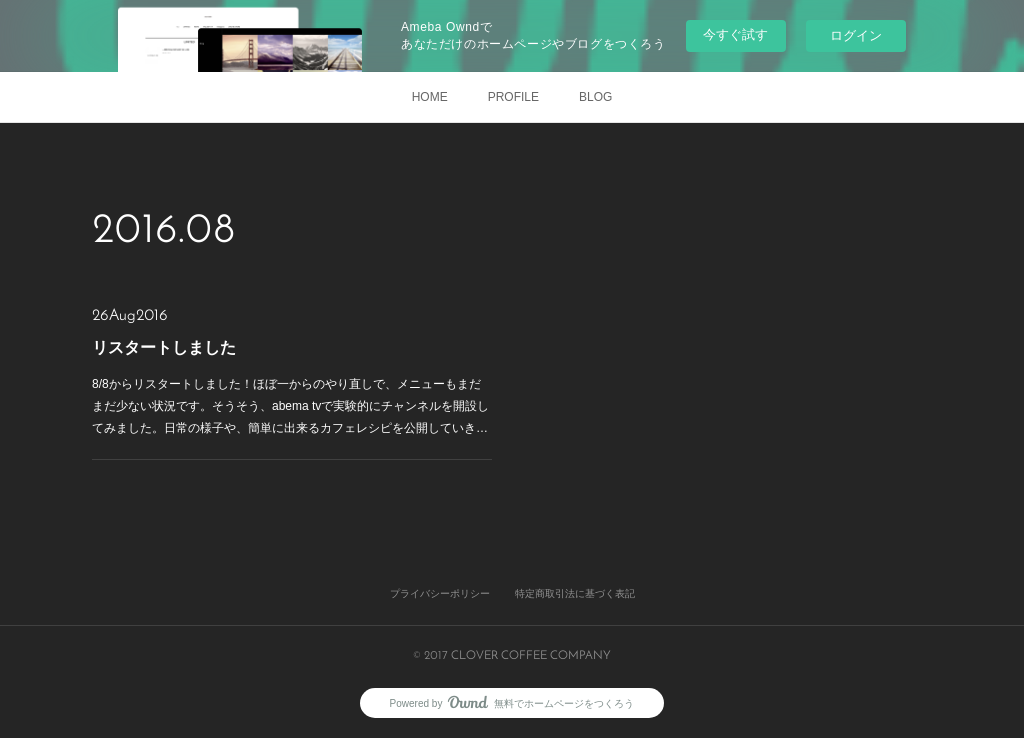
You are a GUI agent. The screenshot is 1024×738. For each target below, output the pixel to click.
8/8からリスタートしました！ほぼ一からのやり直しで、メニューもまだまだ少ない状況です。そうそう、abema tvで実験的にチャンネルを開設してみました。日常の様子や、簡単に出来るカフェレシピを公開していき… (290, 405)
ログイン (856, 35)
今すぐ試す (735, 34)
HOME (430, 97)
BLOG (595, 97)
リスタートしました (164, 347)
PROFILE (513, 97)
